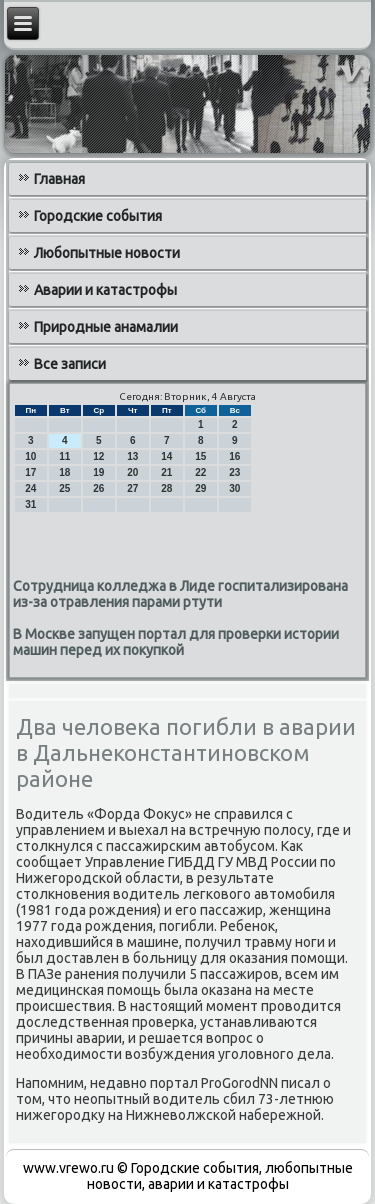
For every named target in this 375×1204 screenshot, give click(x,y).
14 (166, 456)
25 (64, 488)
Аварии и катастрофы (105, 290)
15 (200, 456)
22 (200, 472)
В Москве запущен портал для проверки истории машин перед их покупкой (176, 642)
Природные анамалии (106, 327)
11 (64, 456)
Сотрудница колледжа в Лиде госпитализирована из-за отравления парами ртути (180, 594)
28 (166, 488)
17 (30, 472)
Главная (59, 179)
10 (30, 456)
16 (234, 456)
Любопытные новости (107, 253)
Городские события (98, 216)
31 (30, 504)
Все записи (70, 364)
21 (166, 472)
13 (132, 456)
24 (30, 488)
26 (98, 488)
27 (132, 488)
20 (132, 472)
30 (234, 488)
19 (98, 472)
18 (64, 472)
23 (234, 472)
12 (98, 456)
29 (200, 488)
